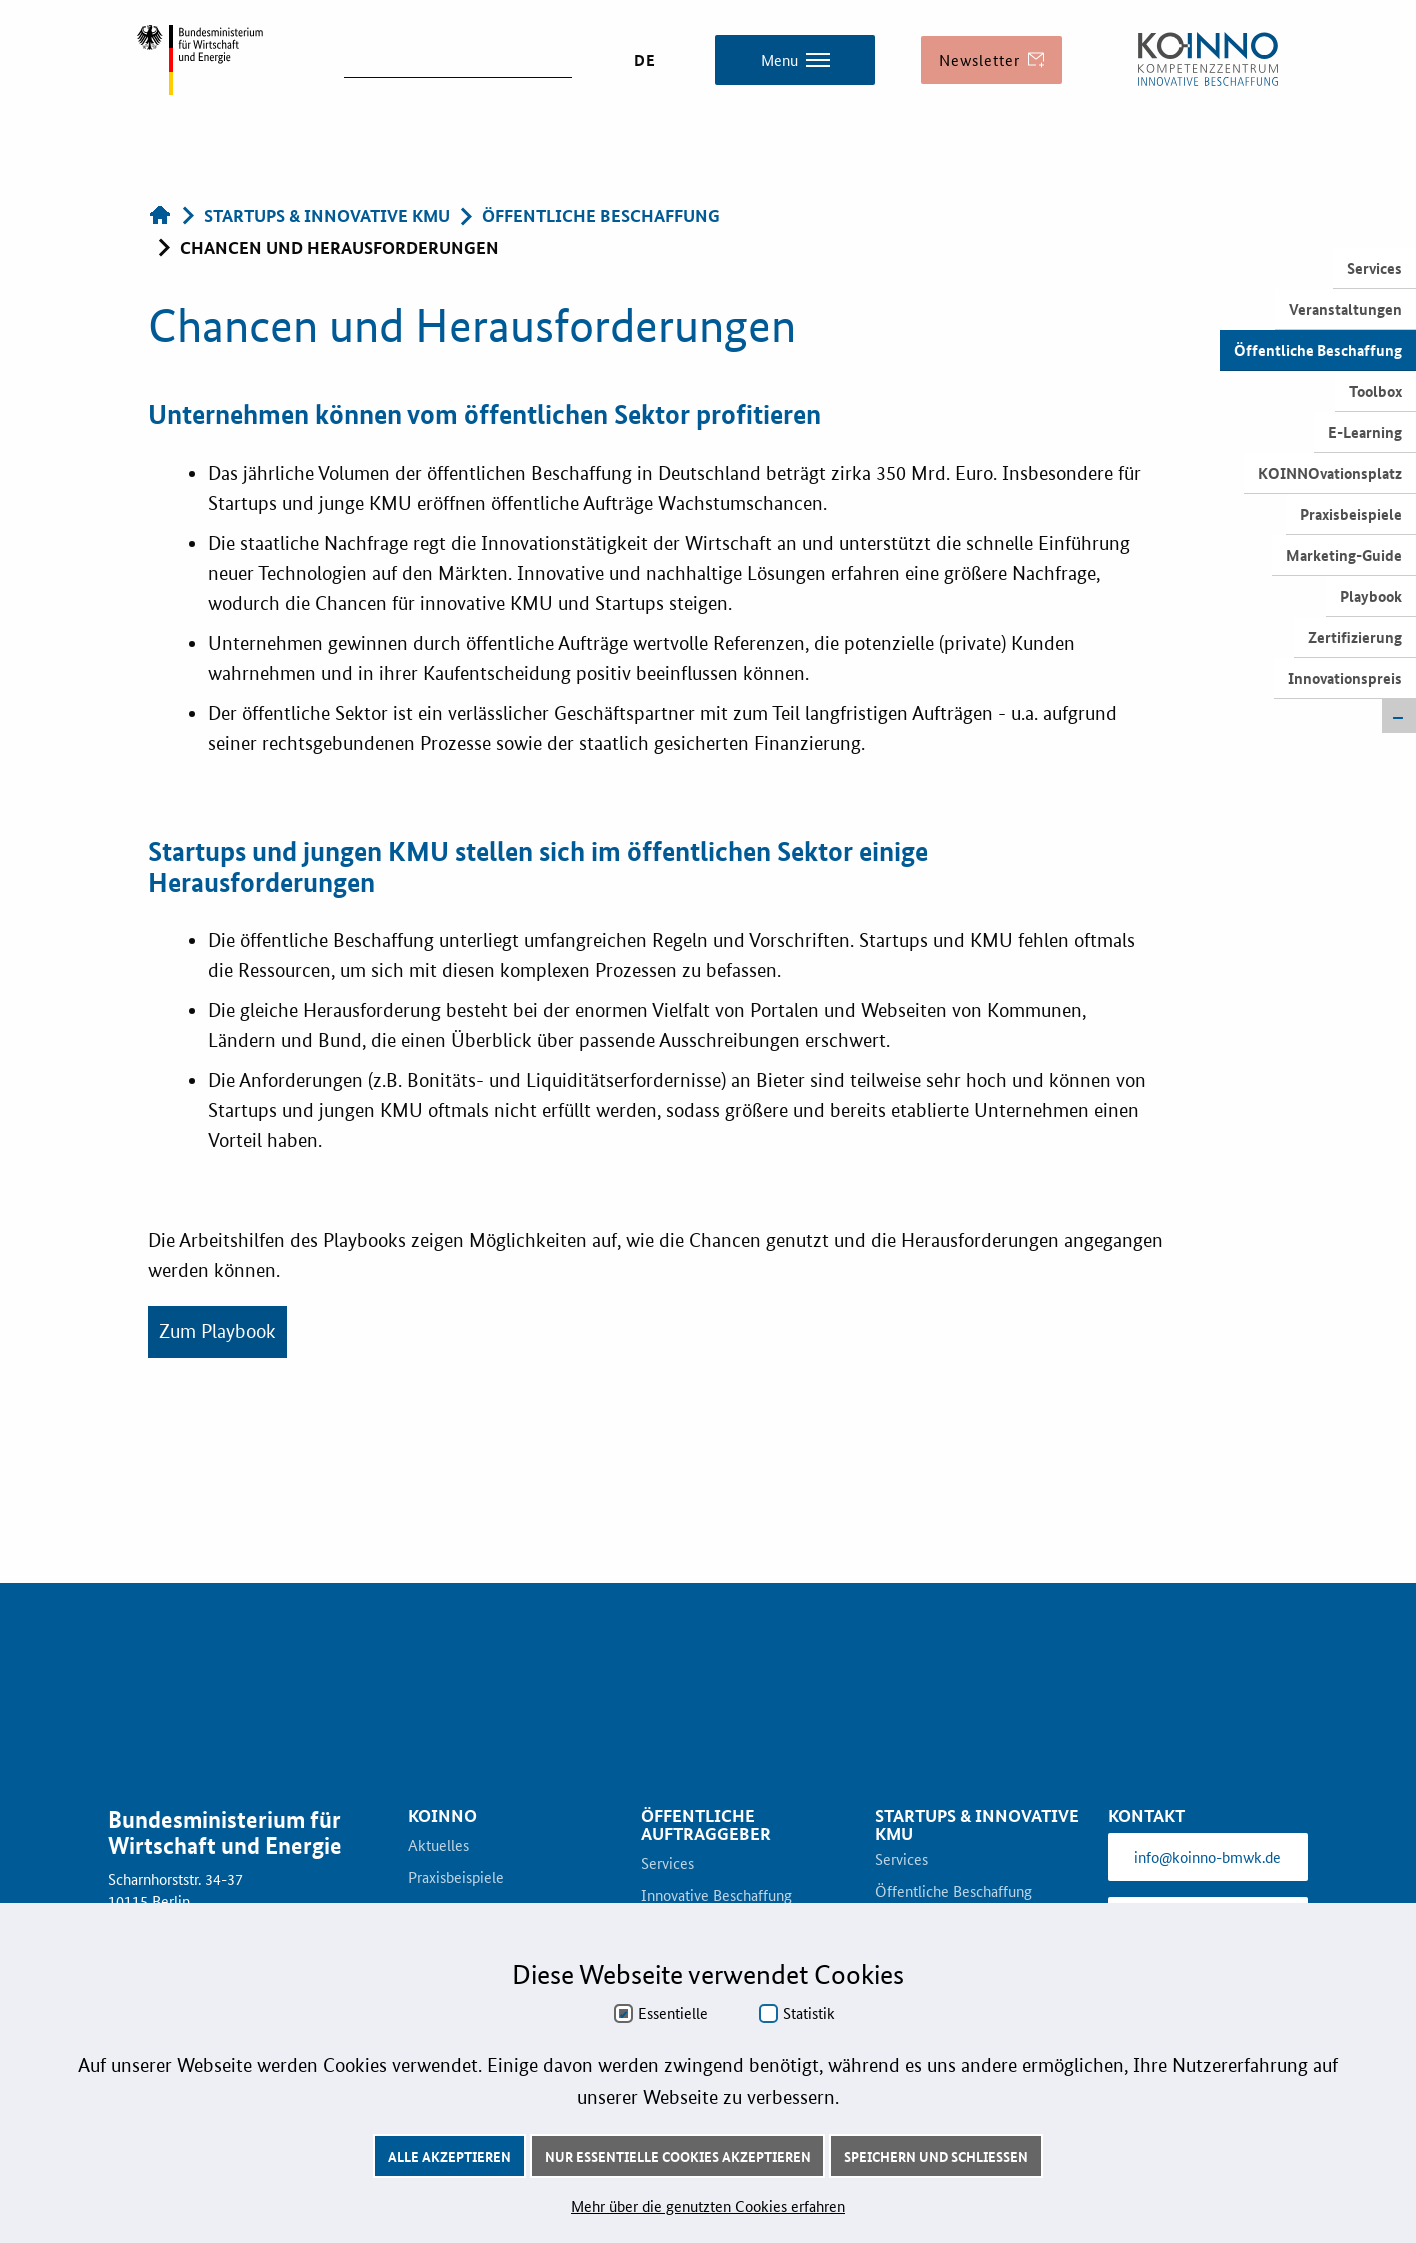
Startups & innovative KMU (977, 1824)
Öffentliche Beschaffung (1318, 350)
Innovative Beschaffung (716, 1896)
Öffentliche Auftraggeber (706, 1825)
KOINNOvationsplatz (1330, 473)
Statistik (809, 2013)
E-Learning (1365, 432)
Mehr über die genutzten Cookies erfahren (708, 2205)
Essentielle (673, 2013)
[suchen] (458, 58)
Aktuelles (438, 1846)
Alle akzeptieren (449, 2156)
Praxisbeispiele (1351, 514)
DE (645, 60)
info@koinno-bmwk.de (1207, 1856)
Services (1374, 268)
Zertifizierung (1355, 637)
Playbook (1371, 596)
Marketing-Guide (1344, 555)
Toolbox (1375, 391)
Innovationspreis (1345, 678)
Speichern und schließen (936, 2156)
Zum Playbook (217, 1331)
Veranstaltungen (1345, 309)
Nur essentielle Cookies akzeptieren (678, 2156)
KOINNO (442, 1816)
